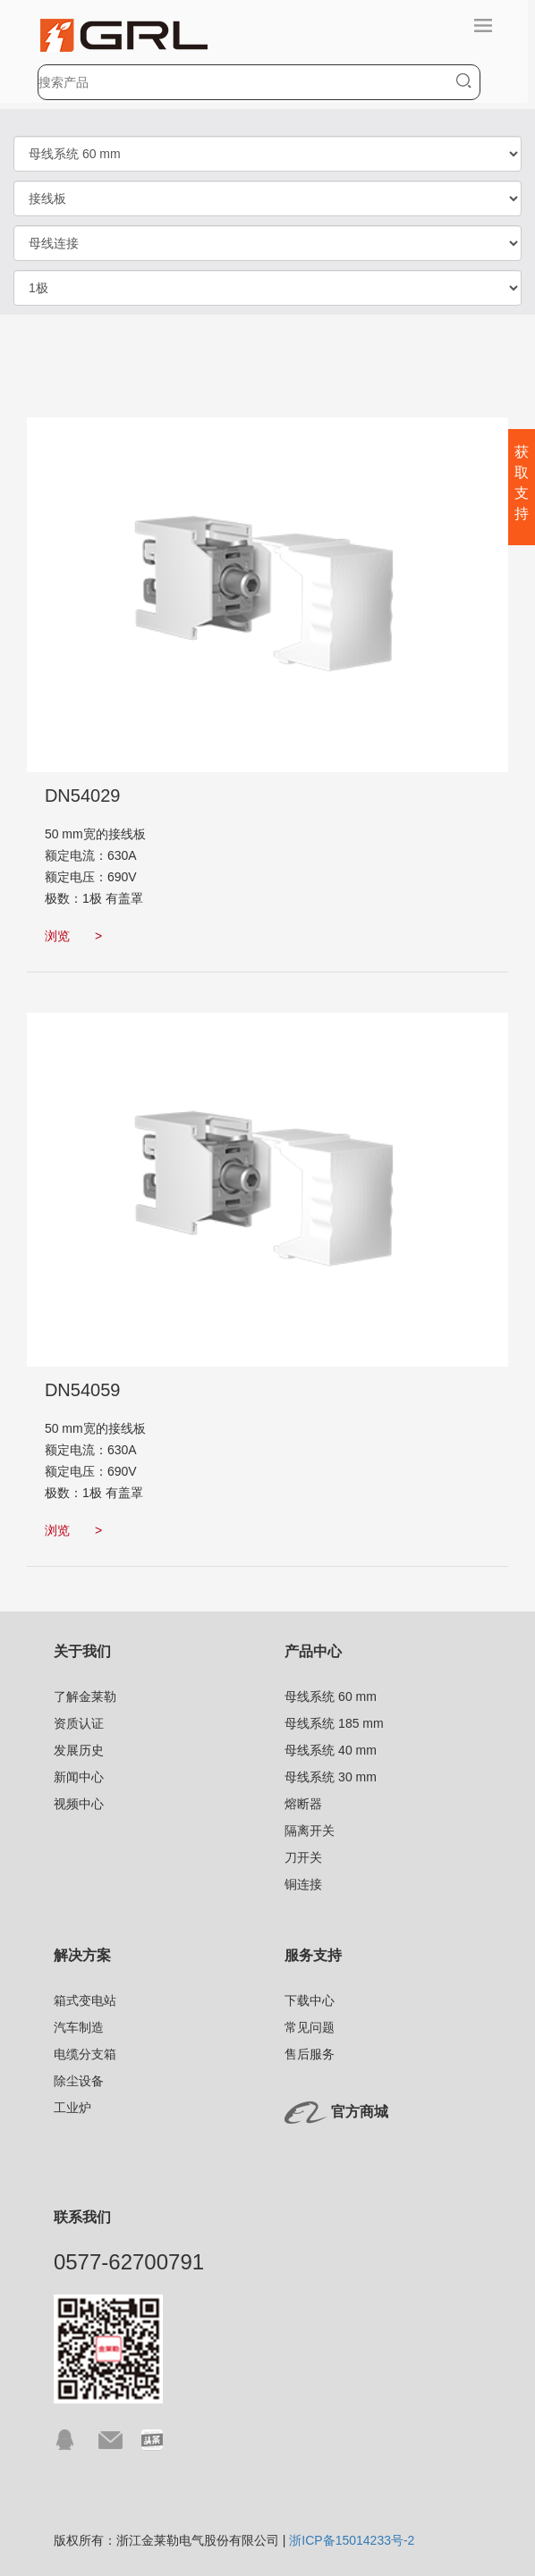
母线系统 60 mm (330, 1696)
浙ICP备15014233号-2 (351, 2540)
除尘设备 (79, 2081)
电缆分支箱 (85, 2054)
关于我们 (82, 1651)
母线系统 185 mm (333, 1723)
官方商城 (359, 2112)
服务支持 (313, 1955)
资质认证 (79, 1723)
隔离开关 (309, 1830)
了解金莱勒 (85, 1696)
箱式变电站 (85, 2000)
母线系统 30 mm (330, 1777)
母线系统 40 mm (330, 1750)
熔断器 (303, 1804)
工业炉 (72, 2107)
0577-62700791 (129, 2262)
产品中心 (313, 1651)
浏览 (73, 936)
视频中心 (79, 1804)
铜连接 (303, 1884)
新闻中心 (79, 1777)
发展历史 (79, 1750)
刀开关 (303, 1857)
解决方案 (82, 1955)
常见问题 (309, 2027)
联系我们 (82, 2217)
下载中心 (309, 2000)
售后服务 (309, 2054)
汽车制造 (79, 2027)
